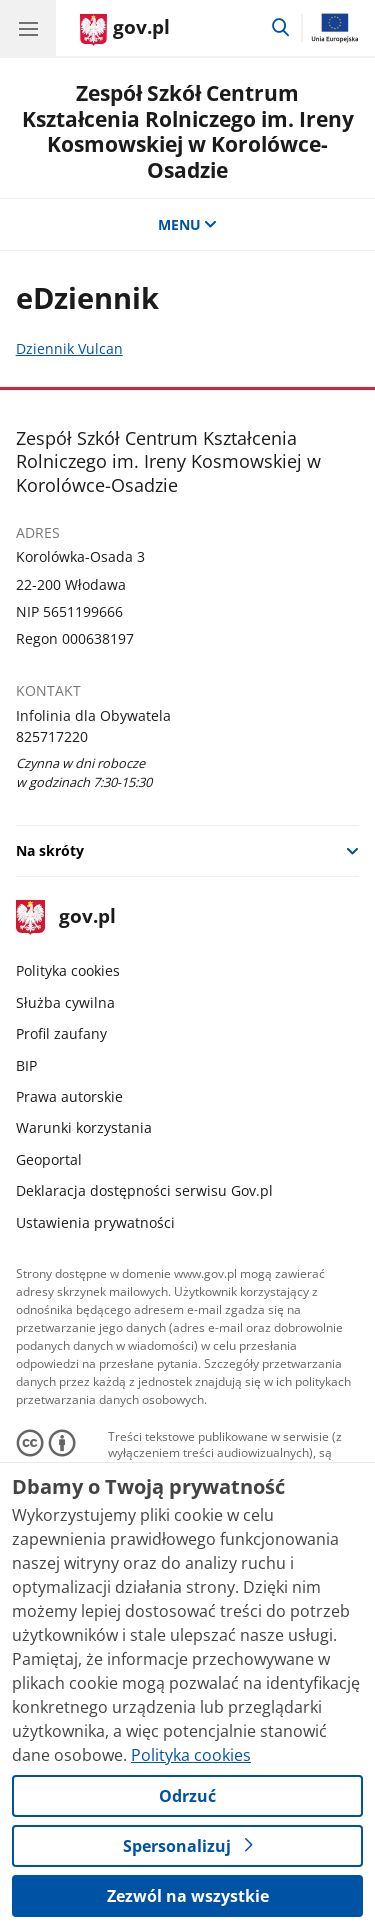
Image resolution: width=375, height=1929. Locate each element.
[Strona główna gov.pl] (125, 30)
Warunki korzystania (84, 1127)
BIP (26, 1065)
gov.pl (66, 917)
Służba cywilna (65, 1002)
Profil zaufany (61, 1033)
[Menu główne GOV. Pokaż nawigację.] (28, 28)
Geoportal (49, 1159)
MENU (188, 224)
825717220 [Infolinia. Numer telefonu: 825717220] (52, 736)
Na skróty (50, 850)
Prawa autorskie (69, 1096)
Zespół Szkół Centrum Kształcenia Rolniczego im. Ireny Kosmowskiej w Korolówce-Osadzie (188, 131)
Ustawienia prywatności (95, 1222)
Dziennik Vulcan (69, 348)
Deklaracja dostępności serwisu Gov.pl (144, 1190)
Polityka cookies (68, 970)
